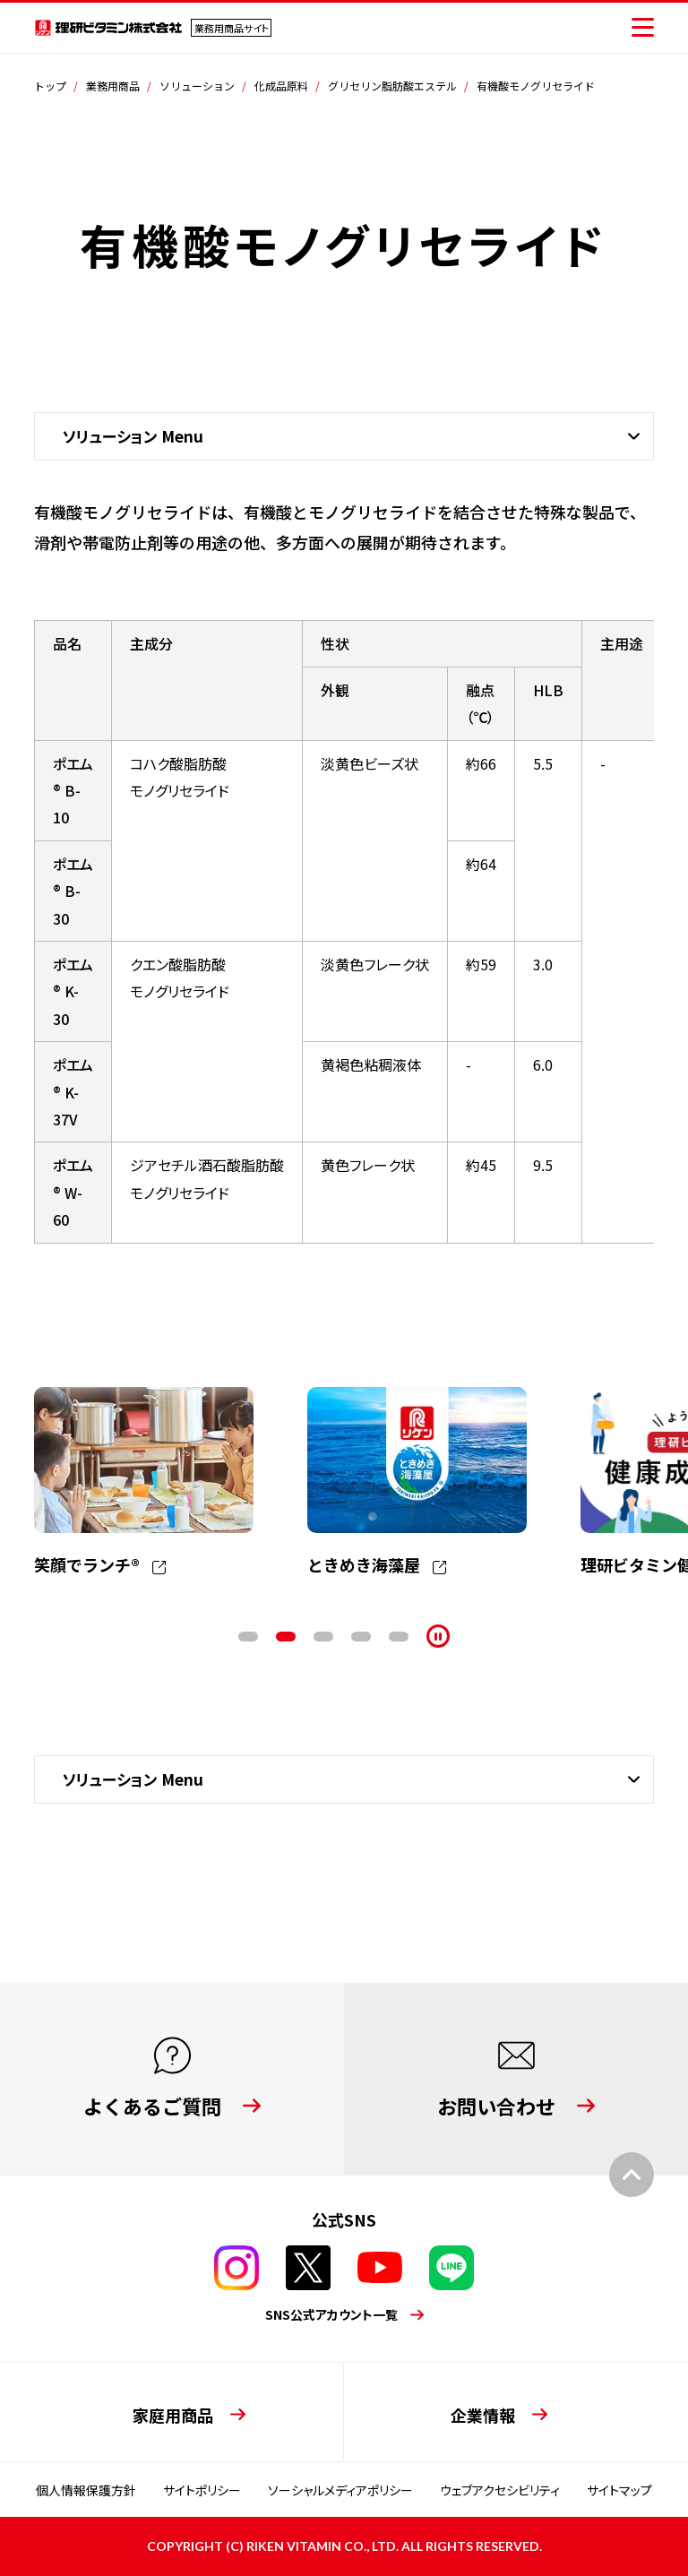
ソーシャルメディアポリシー (340, 2490)
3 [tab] (323, 1636)
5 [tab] (398, 1636)
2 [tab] (286, 1636)
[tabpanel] (143, 1483)
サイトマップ (619, 2490)
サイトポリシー (202, 2490)
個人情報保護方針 (86, 2490)
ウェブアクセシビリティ (500, 2490)
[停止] (438, 1636)
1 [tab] (248, 1636)
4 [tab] (361, 1636)
